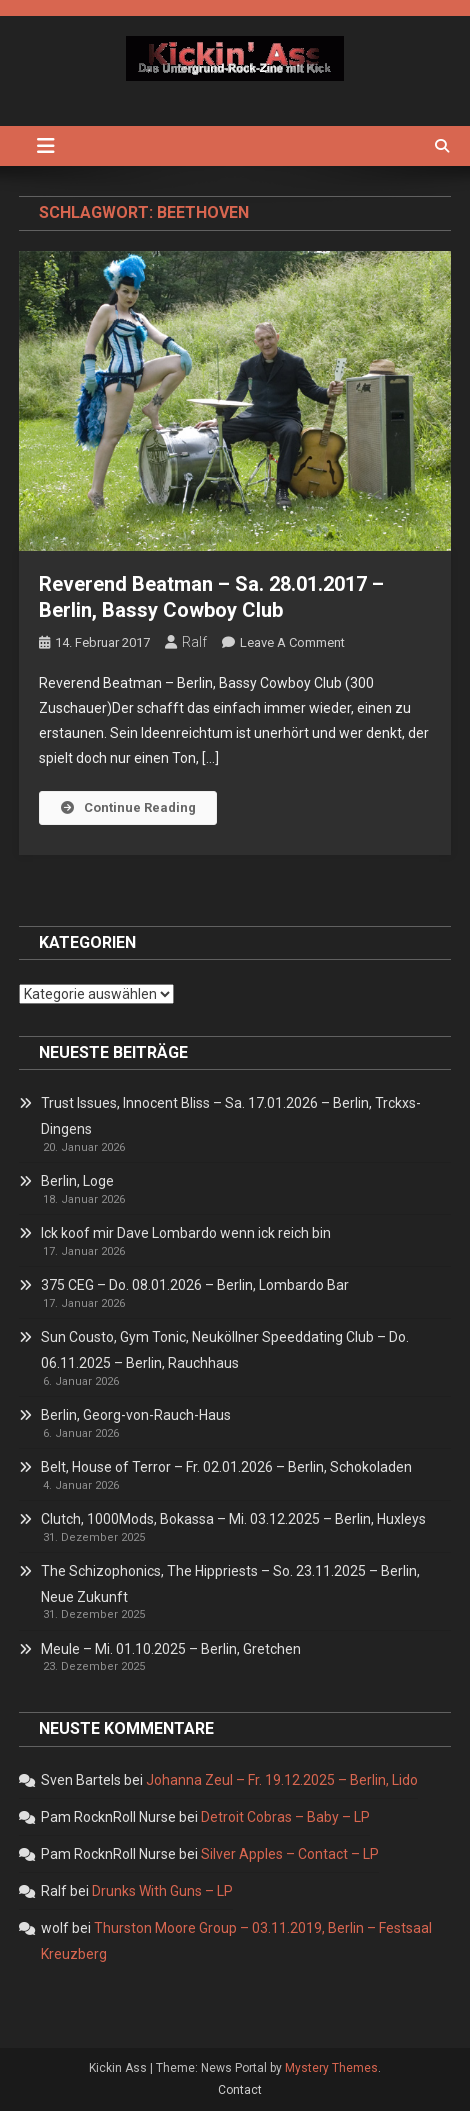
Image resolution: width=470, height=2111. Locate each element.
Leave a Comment (292, 642)
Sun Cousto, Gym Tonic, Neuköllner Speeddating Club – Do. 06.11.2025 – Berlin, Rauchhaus (225, 1350)
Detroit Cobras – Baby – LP (285, 1817)
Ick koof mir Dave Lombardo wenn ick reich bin (186, 1233)
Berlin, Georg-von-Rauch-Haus (136, 1415)
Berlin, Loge (77, 1181)
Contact (240, 2090)
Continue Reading (128, 807)
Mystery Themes (331, 2068)
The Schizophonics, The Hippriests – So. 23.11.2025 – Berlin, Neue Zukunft (230, 1584)
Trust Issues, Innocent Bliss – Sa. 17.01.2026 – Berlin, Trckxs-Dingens (231, 1116)
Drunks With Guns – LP (162, 1891)
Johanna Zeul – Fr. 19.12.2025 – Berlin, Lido (282, 1780)
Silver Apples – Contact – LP (290, 1854)
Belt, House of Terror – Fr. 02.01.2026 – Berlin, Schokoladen (226, 1467)
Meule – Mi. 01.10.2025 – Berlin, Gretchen (171, 1649)
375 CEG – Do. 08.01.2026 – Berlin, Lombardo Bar (195, 1285)
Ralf (194, 642)
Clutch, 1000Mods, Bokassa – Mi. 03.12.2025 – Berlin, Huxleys (233, 1519)
